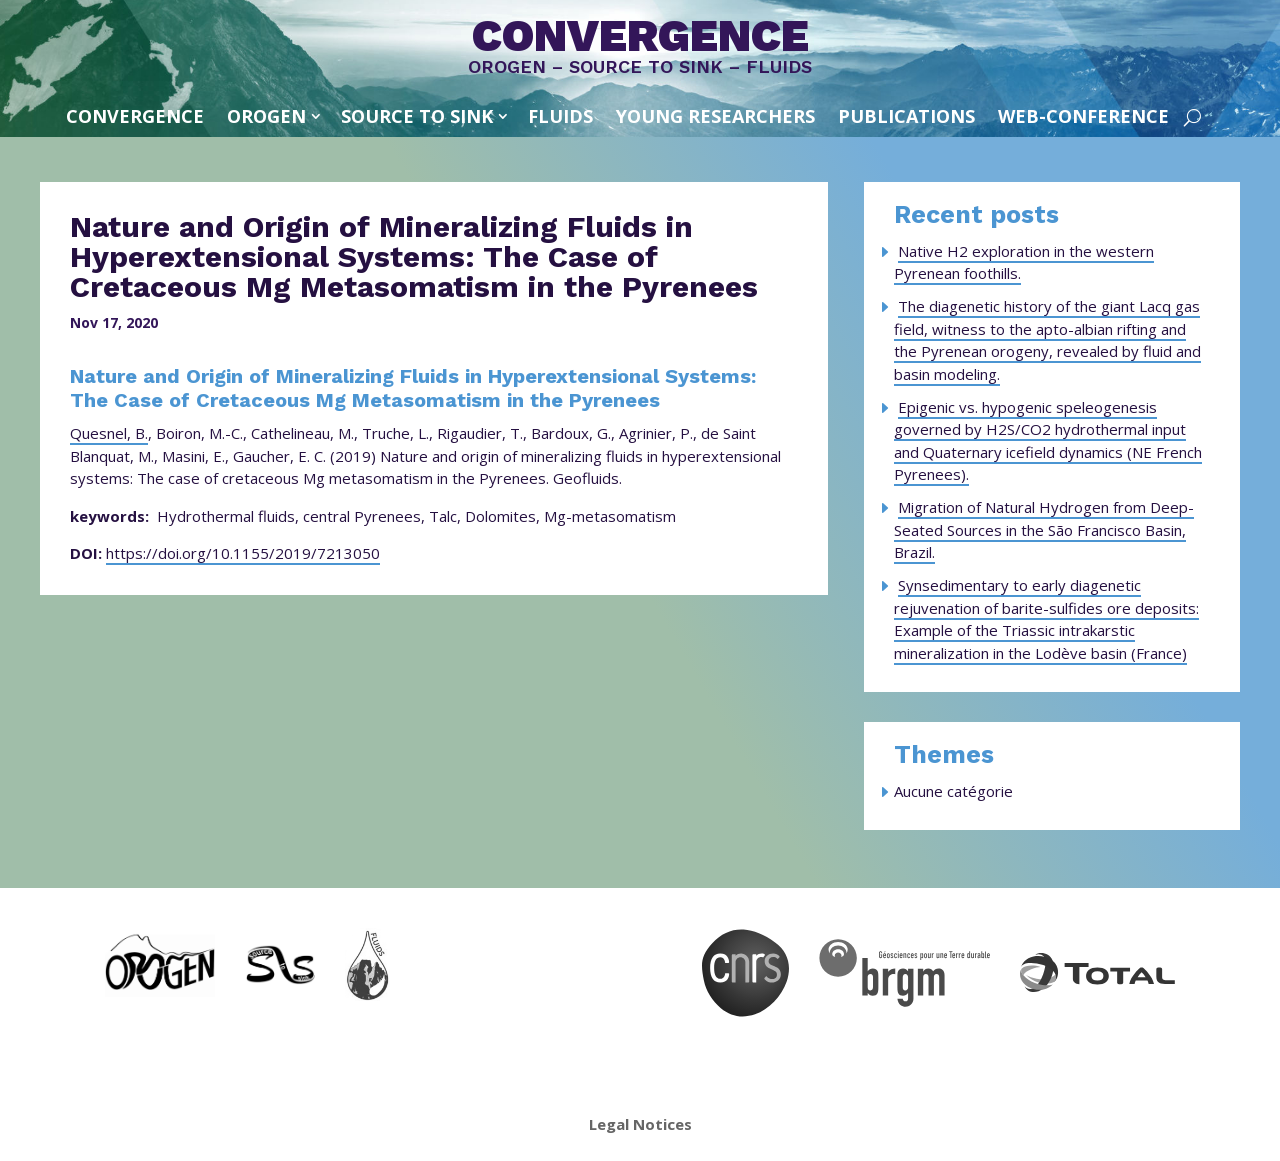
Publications (906, 116)
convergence (135, 116)
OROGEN (266, 116)
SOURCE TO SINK (417, 116)
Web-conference (1083, 116)
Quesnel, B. (109, 433)
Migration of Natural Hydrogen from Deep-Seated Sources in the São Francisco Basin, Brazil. (1044, 529)
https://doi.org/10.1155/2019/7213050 (243, 553)
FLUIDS (560, 116)
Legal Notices (640, 1124)
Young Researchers (715, 116)
